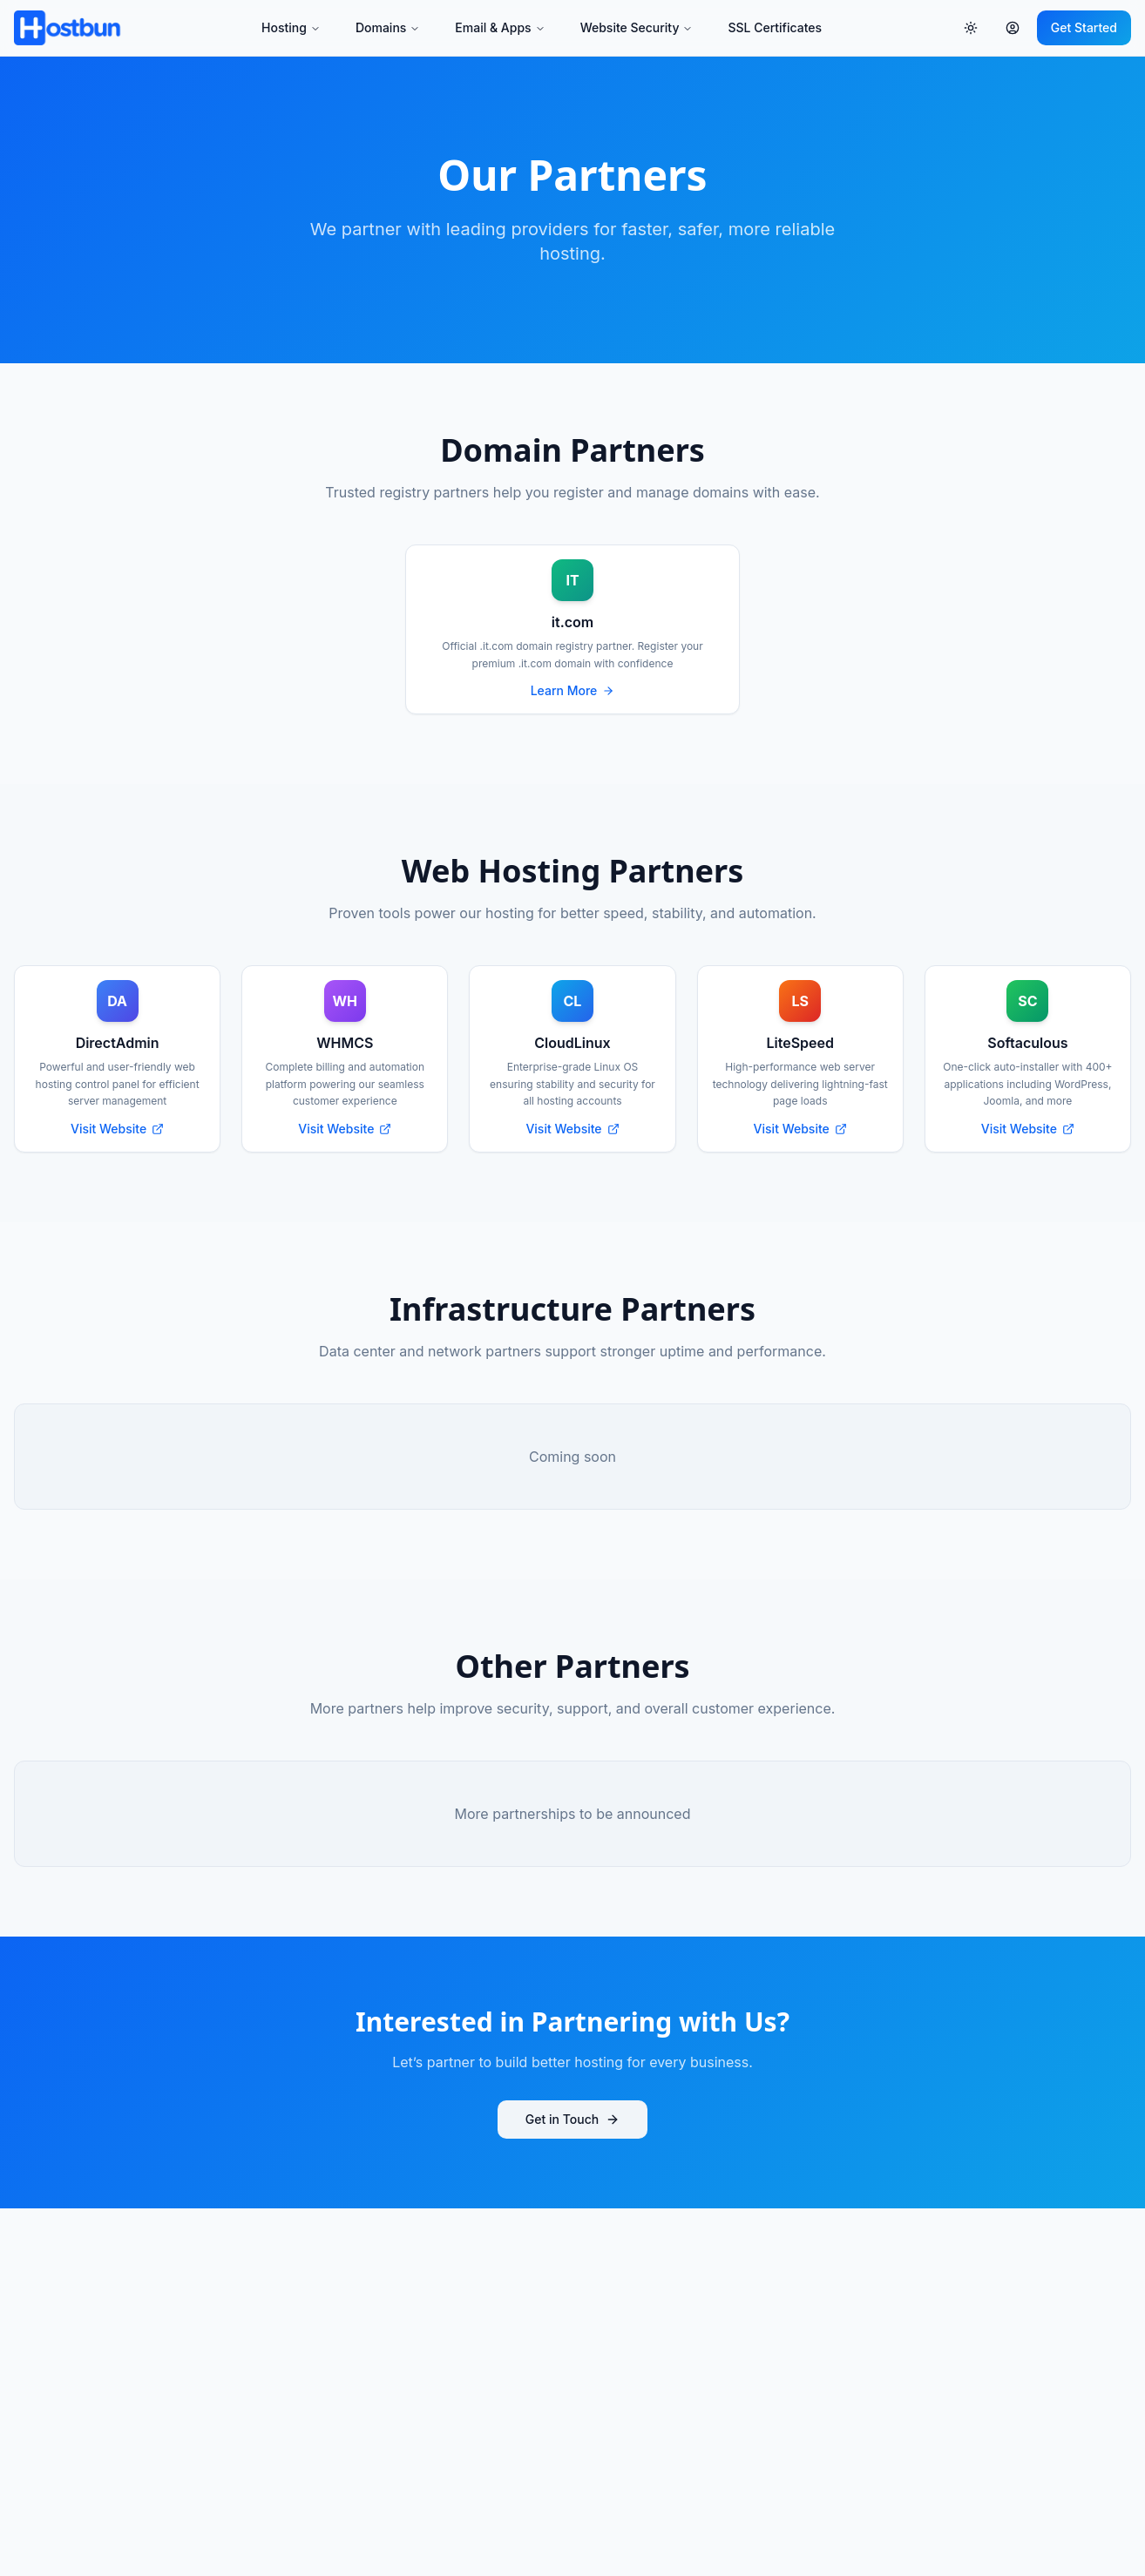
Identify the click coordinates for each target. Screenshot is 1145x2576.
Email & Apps (500, 27)
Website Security (637, 27)
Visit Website (117, 1128)
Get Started (1084, 27)
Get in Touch (572, 2119)
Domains (388, 27)
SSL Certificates (775, 27)
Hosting (291, 27)
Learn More (573, 690)
